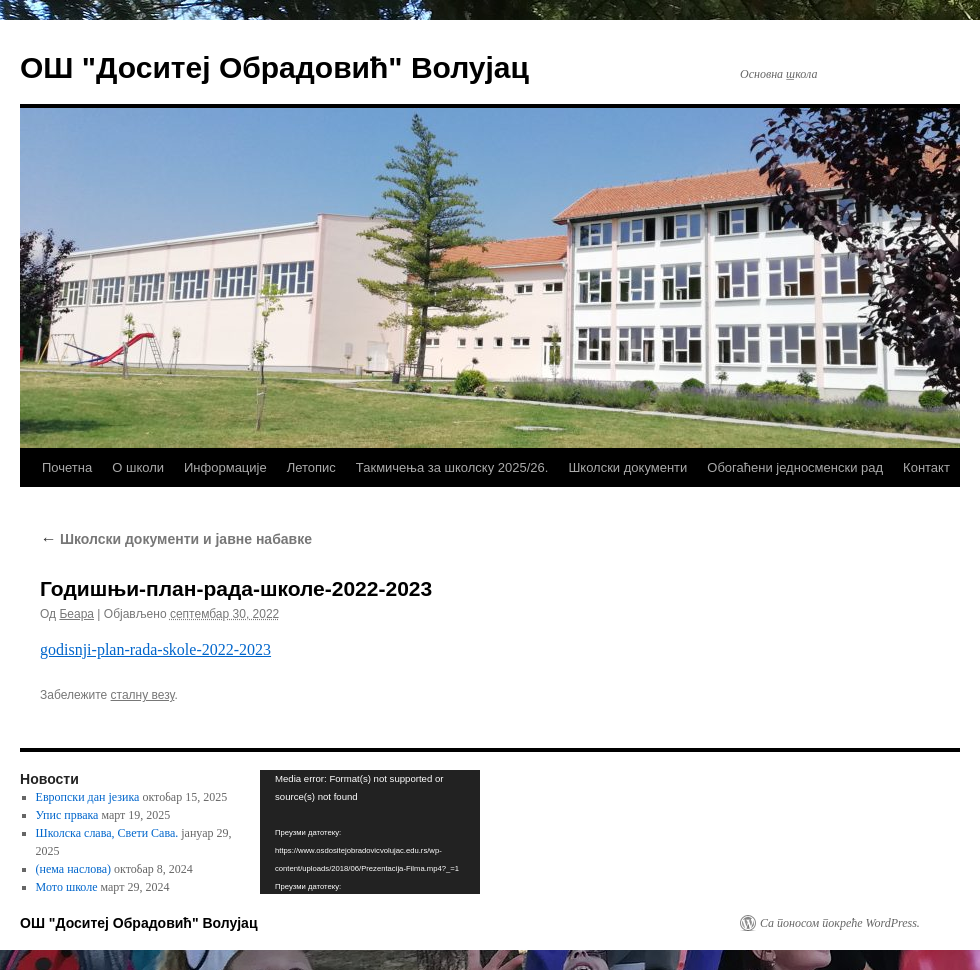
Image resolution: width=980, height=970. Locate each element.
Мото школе (67, 887)
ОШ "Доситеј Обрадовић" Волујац (274, 67)
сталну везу (143, 695)
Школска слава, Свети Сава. (107, 833)
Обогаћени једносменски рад (795, 467)
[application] (370, 832)
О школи (138, 467)
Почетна (67, 467)
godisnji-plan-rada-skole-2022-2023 (155, 649)
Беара (76, 614)
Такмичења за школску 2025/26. (452, 467)
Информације (225, 467)
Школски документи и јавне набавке (176, 539)
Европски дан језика (88, 797)
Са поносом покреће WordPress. (840, 923)
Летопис (311, 467)
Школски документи (627, 467)
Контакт (926, 467)
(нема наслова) (73, 869)
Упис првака (67, 815)
